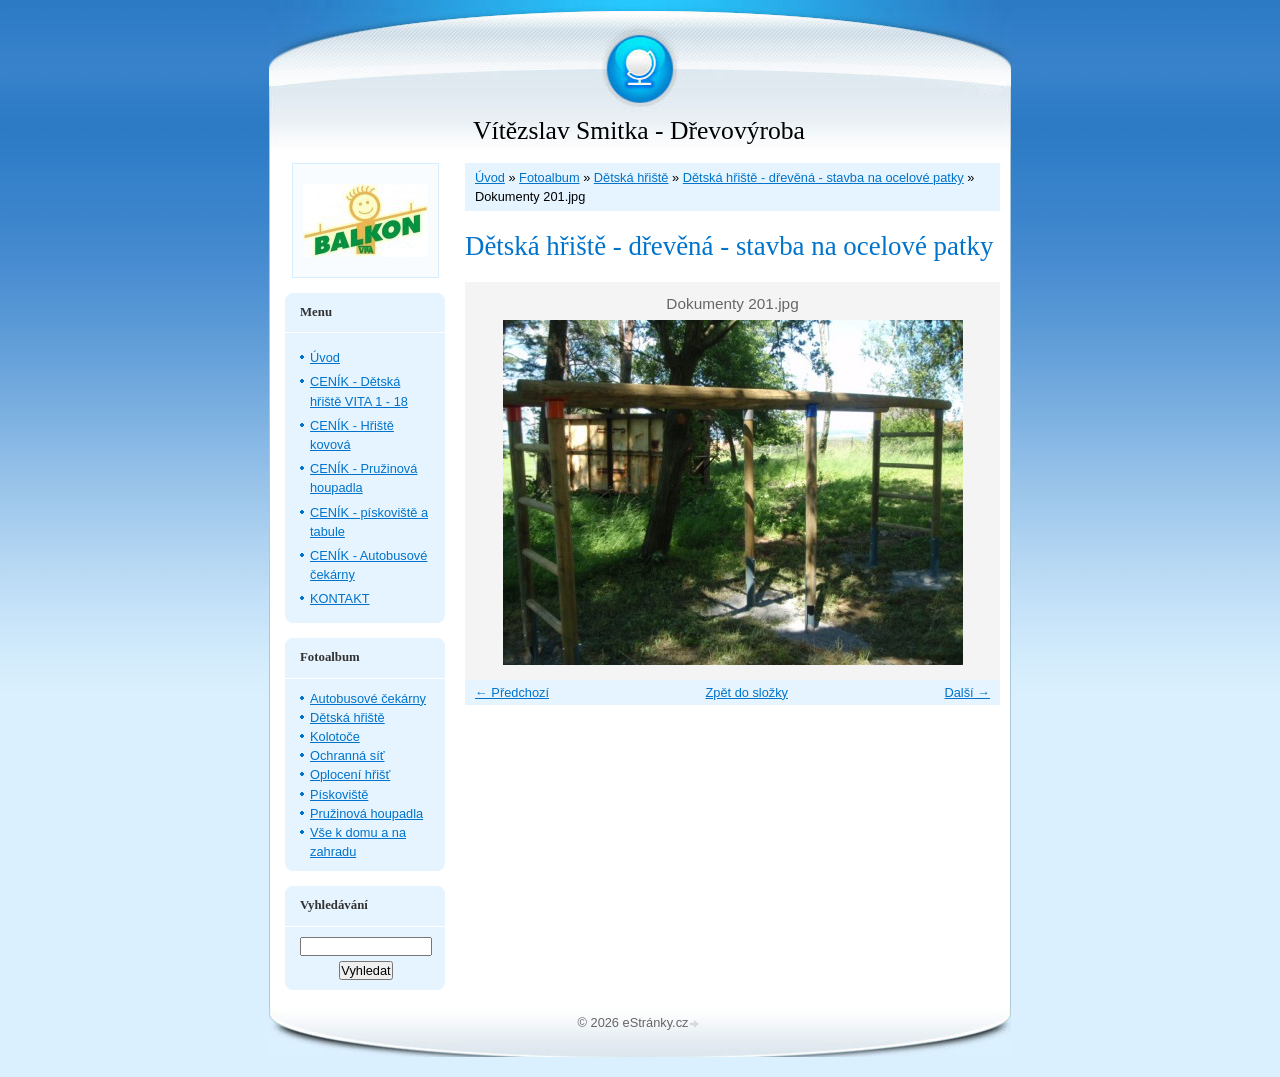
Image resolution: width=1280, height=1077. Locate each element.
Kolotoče (335, 736)
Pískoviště (339, 794)
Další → (967, 692)
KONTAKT (340, 598)
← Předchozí (512, 692)
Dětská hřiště (631, 177)
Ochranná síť (347, 755)
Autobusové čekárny (368, 698)
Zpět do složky (746, 692)
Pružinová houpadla (366, 813)
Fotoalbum (549, 177)
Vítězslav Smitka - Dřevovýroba (639, 130)
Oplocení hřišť (350, 774)
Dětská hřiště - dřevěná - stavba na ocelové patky (823, 177)
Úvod (490, 177)
